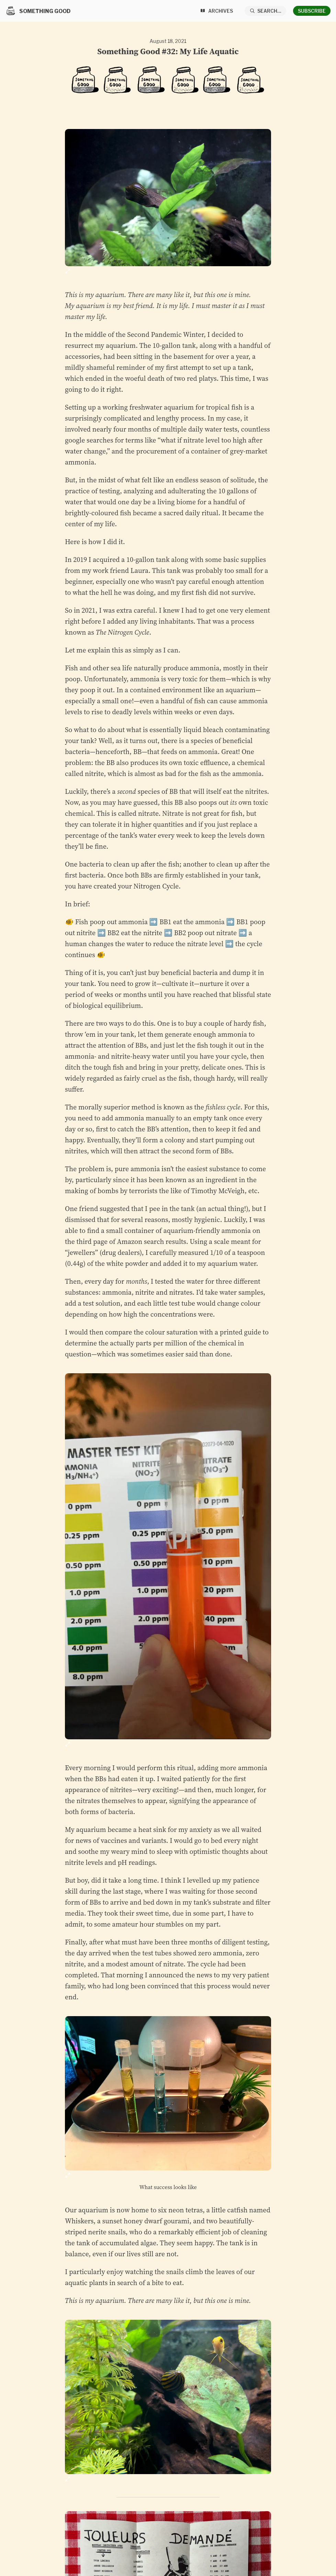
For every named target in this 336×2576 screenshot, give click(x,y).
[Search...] (266, 11)
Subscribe (312, 11)
